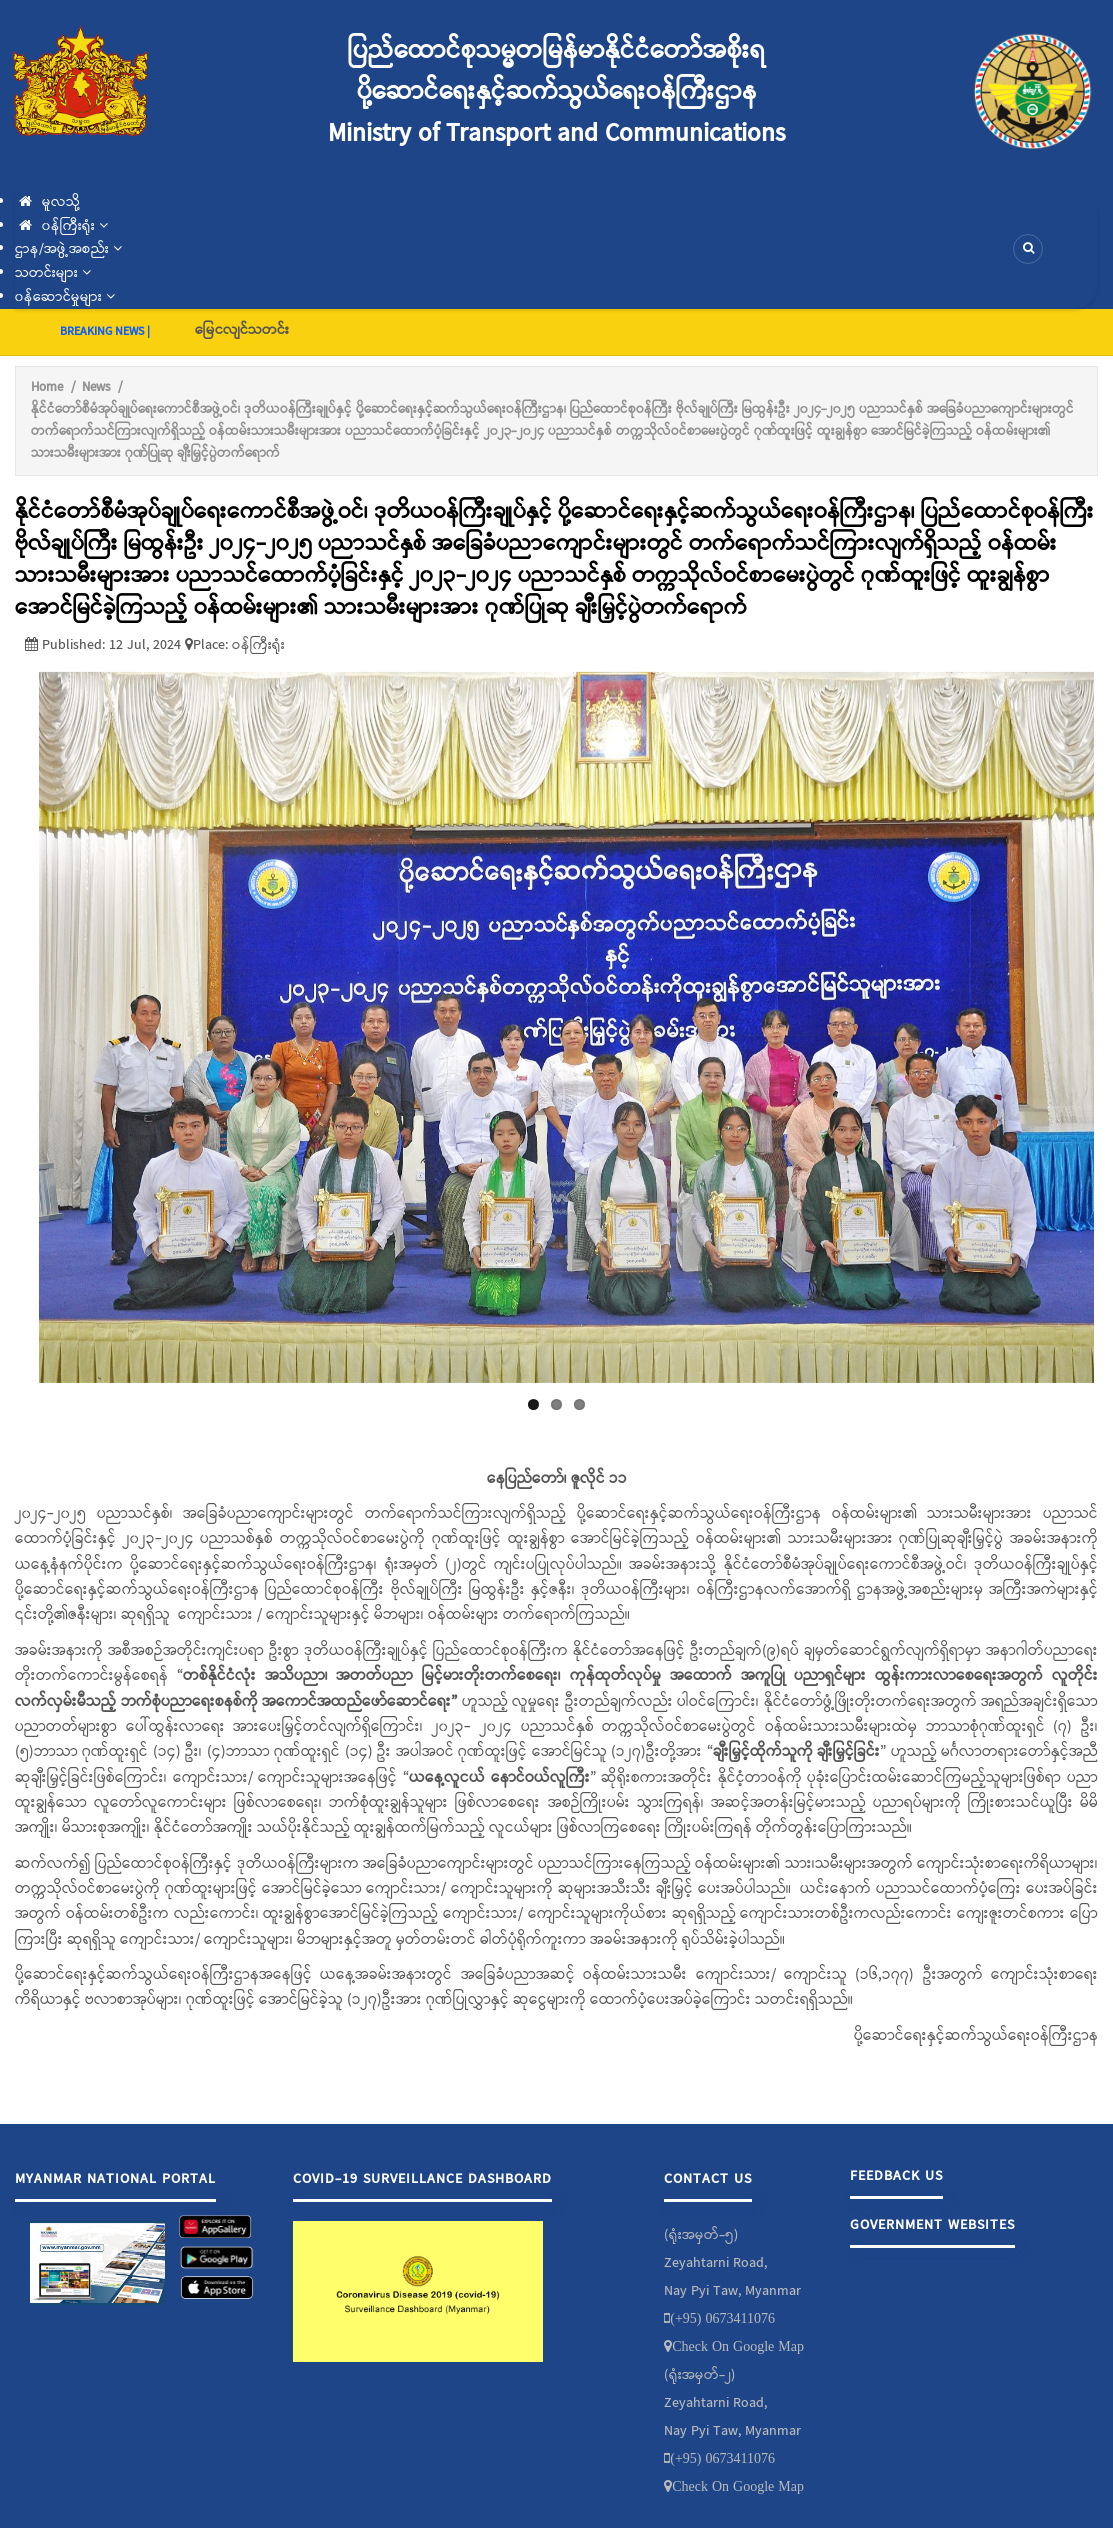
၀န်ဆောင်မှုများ (65, 297)
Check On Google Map (738, 2346)
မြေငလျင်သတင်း (242, 330)
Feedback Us (896, 2176)
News (96, 387)
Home (47, 387)
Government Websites (932, 2225)
